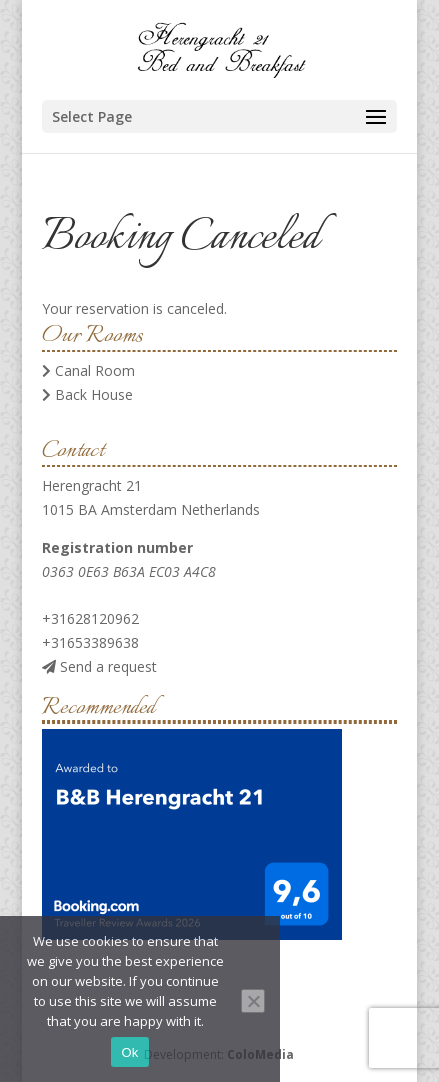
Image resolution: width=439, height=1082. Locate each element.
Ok (129, 1052)
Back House (87, 394)
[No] (253, 1001)
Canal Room (88, 370)
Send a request (99, 666)
